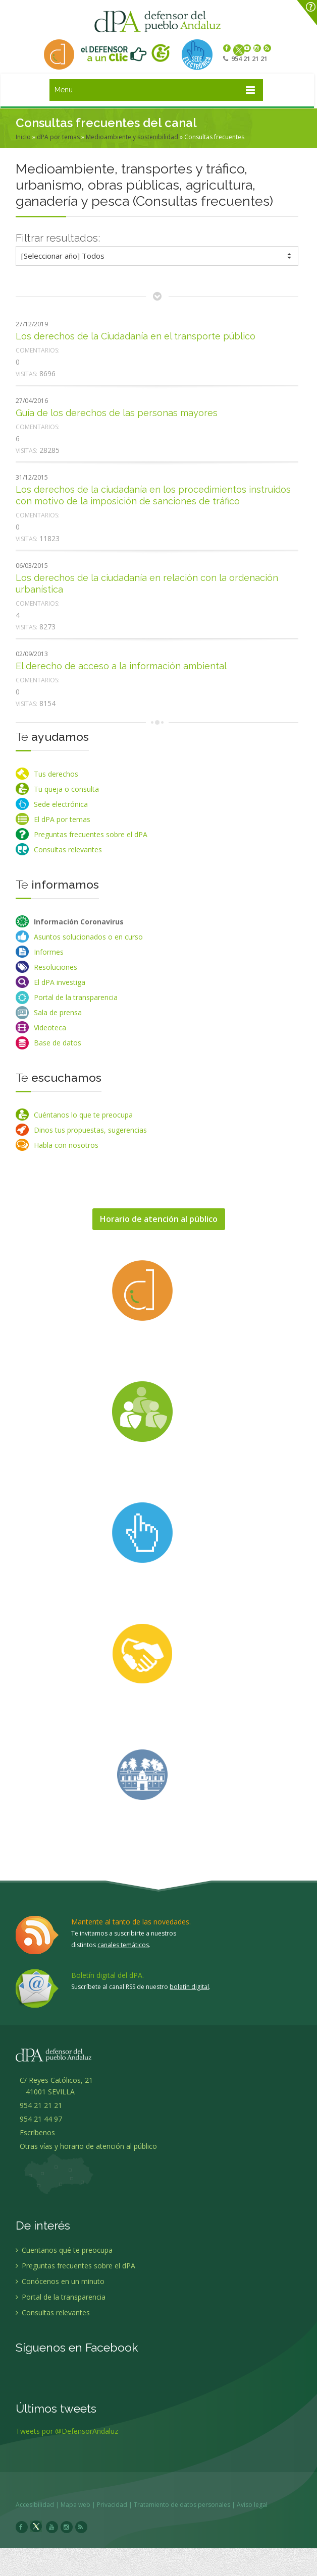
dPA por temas (58, 137)
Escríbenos (35, 2137)
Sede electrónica (61, 804)
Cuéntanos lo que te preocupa (83, 1115)
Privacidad (117, 2504)
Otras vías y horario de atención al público (88, 2150)
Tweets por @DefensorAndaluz (67, 2435)
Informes (49, 952)
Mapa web (80, 2504)
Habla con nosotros (66, 1145)
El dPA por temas (62, 819)
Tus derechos (56, 774)
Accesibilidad (40, 2504)
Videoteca (50, 1027)
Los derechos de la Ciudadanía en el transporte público (135, 336)
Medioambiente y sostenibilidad (132, 137)
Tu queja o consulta (66, 789)
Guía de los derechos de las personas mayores (117, 412)
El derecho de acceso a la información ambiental (121, 666)
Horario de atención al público (159, 1218)
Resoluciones (55, 967)
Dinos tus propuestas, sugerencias (90, 1130)
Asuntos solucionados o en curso (88, 937)
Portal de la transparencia (76, 997)
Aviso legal (257, 2504)
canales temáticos (123, 1945)
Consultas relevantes (68, 849)
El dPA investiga (59, 982)
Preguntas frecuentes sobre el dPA (90, 834)
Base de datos (57, 1042)
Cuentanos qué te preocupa (64, 2254)
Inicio (23, 137)
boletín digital (189, 1986)
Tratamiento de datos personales (187, 2504)
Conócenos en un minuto (60, 2286)
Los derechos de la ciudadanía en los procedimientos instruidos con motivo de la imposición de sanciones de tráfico (153, 495)
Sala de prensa (58, 1012)
